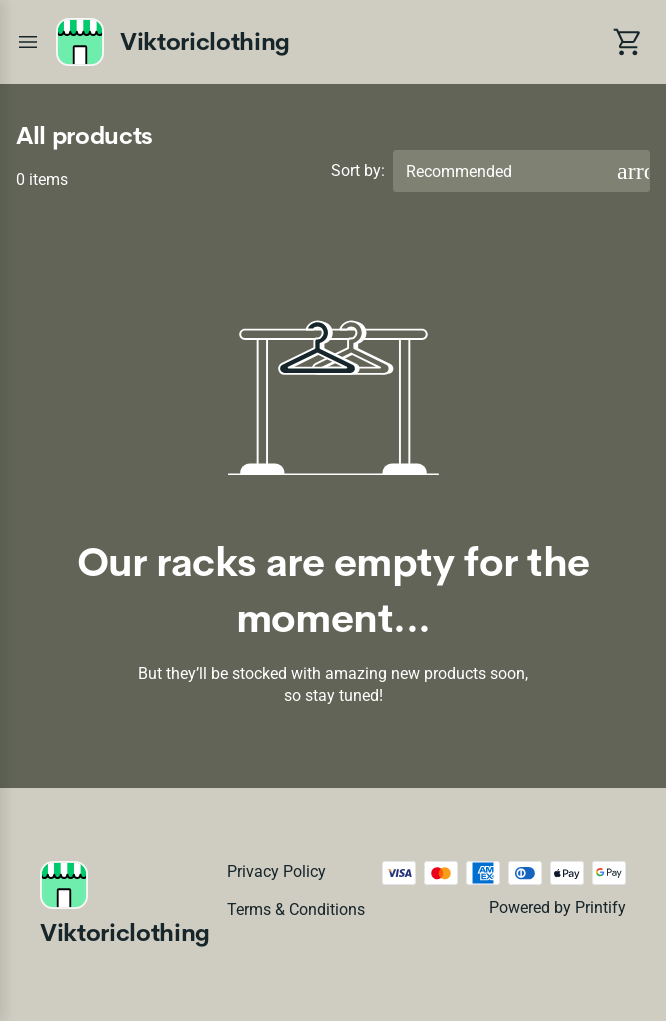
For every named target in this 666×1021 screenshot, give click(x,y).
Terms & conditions (296, 909)
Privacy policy (276, 871)
